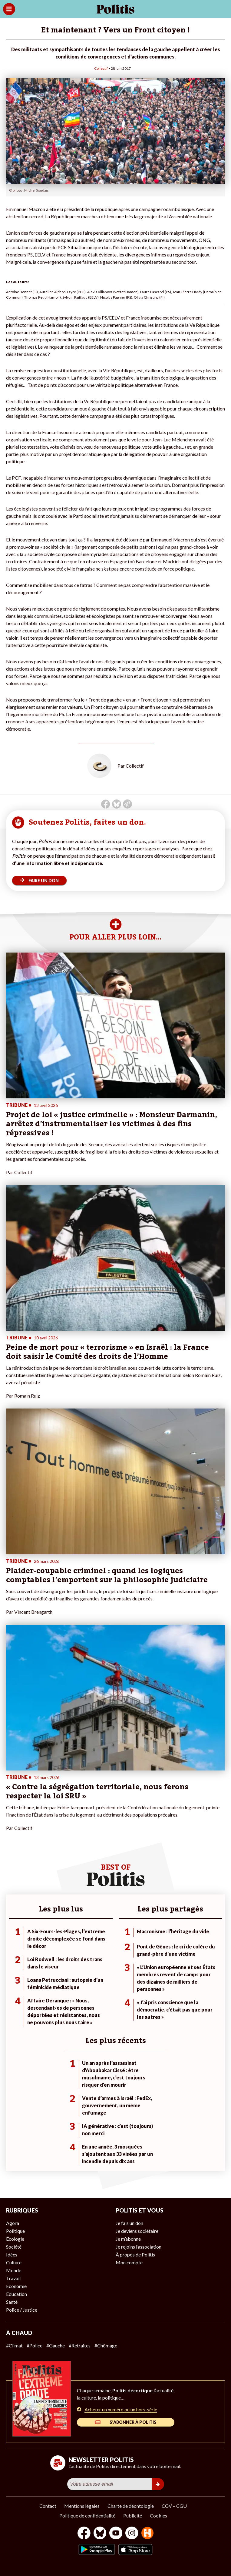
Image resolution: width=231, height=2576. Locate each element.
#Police (34, 2345)
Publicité (132, 2515)
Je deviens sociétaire (137, 2231)
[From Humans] (147, 2534)
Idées (11, 2254)
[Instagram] (131, 2534)
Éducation (16, 2294)
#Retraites (80, 2345)
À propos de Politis (135, 2254)
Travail (13, 2278)
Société (13, 2246)
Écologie (15, 2239)
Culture (13, 2262)
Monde (13, 2270)
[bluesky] (100, 2534)
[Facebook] (84, 2534)
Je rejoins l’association (138, 2246)
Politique (15, 2231)
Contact (47, 2506)
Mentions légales (82, 2506)
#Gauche (55, 2345)
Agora (12, 2223)
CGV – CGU (174, 2506)
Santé (12, 2302)
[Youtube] (116, 2534)
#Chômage (105, 2345)
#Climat (14, 2345)
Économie (16, 2286)
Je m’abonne (128, 2239)
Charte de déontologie (130, 2506)
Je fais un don (129, 2223)
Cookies (158, 2515)
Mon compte (129, 2262)
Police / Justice (21, 2310)
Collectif (101, 68)
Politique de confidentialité (87, 2515)
